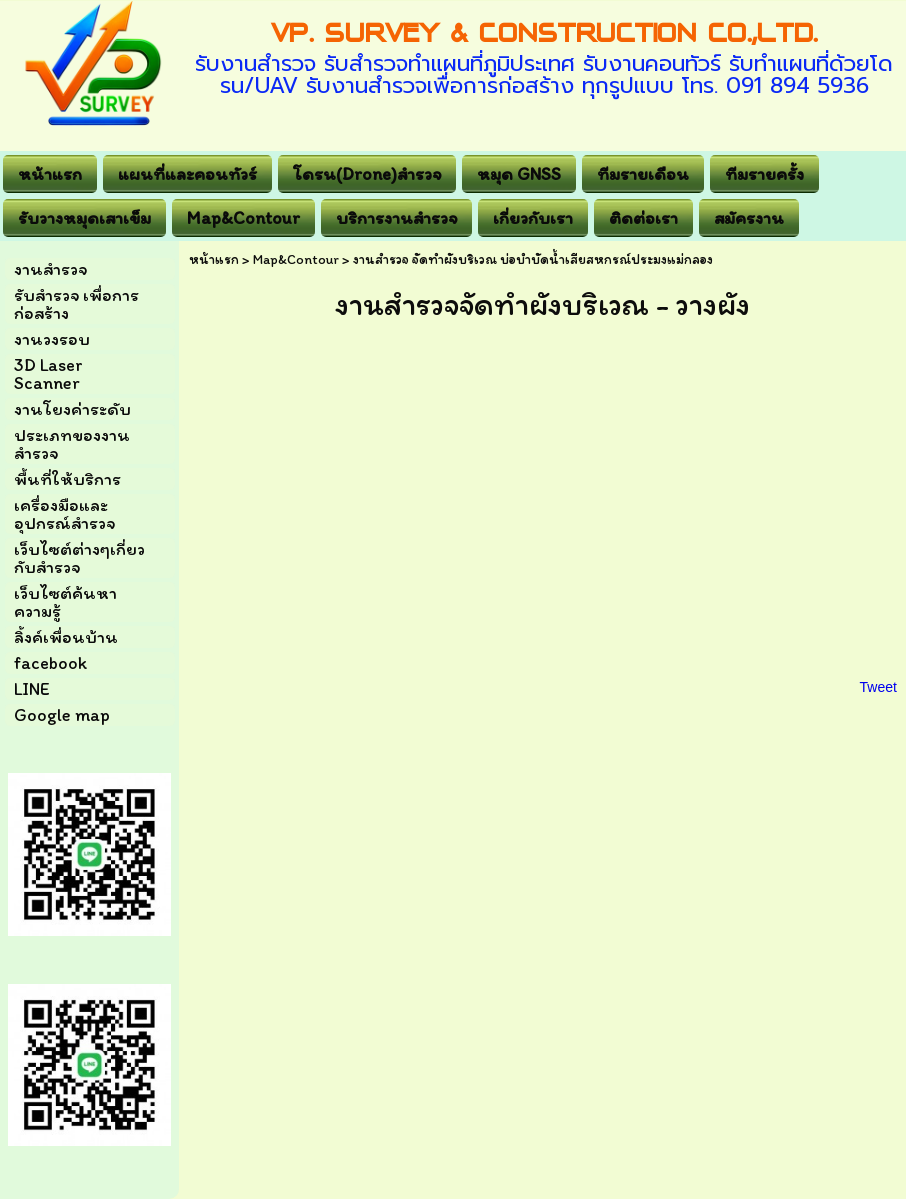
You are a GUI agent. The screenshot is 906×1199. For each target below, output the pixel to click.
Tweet (878, 687)
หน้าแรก (214, 259)
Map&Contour (296, 259)
